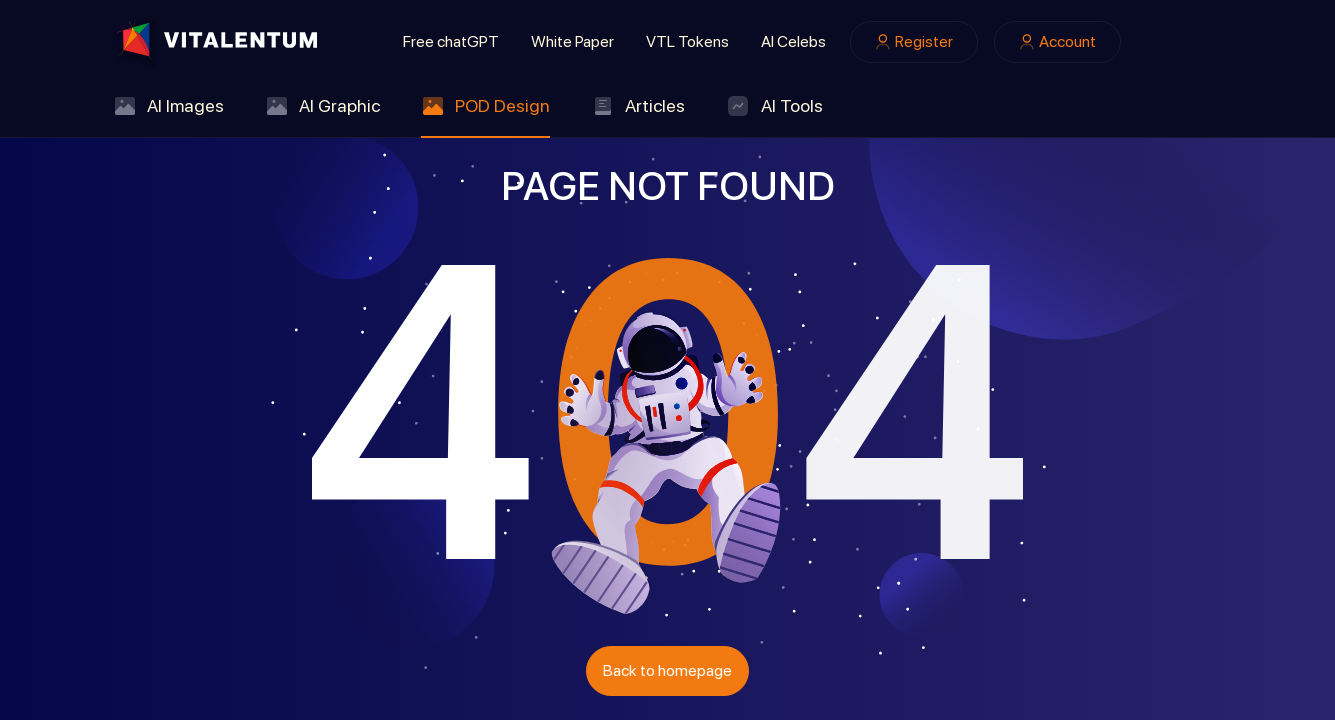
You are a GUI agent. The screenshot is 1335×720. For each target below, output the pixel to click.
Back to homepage (667, 670)
